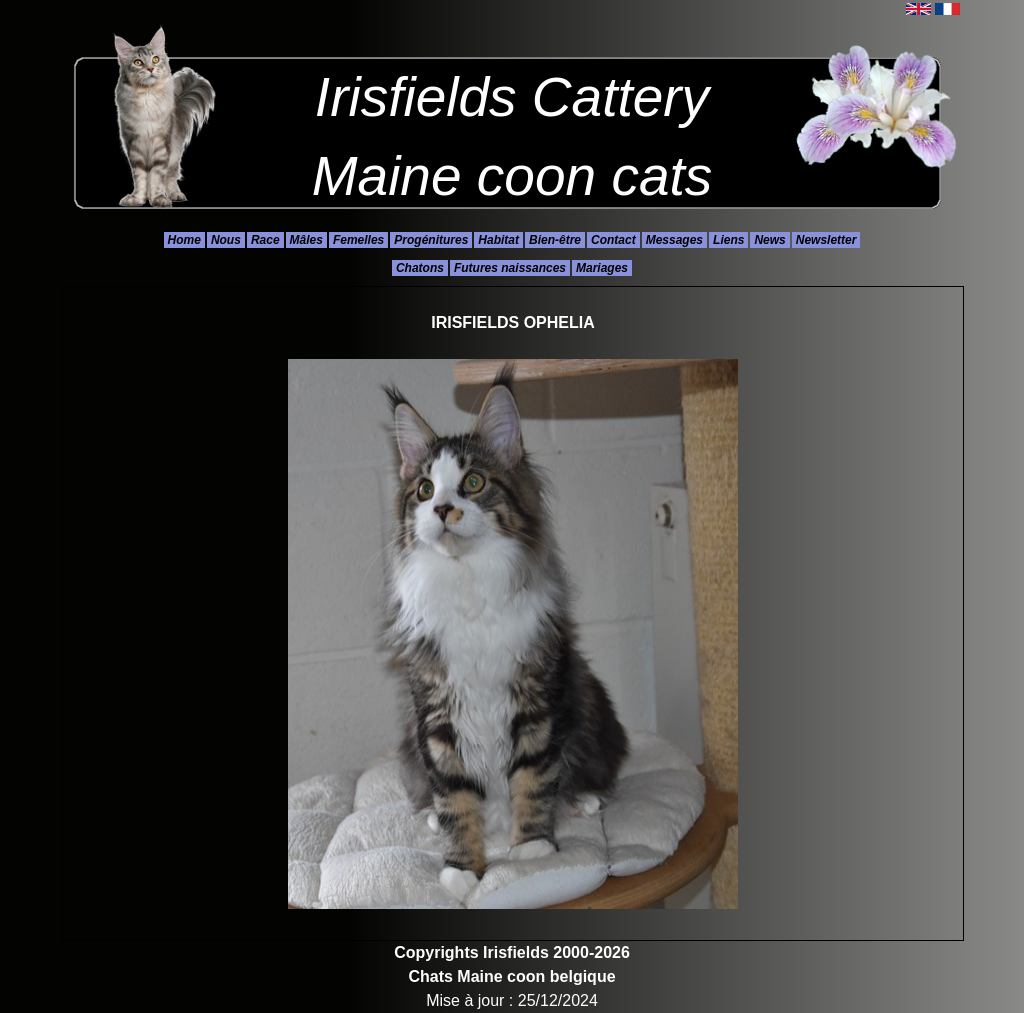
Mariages (602, 268)
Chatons (420, 268)
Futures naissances (510, 268)
